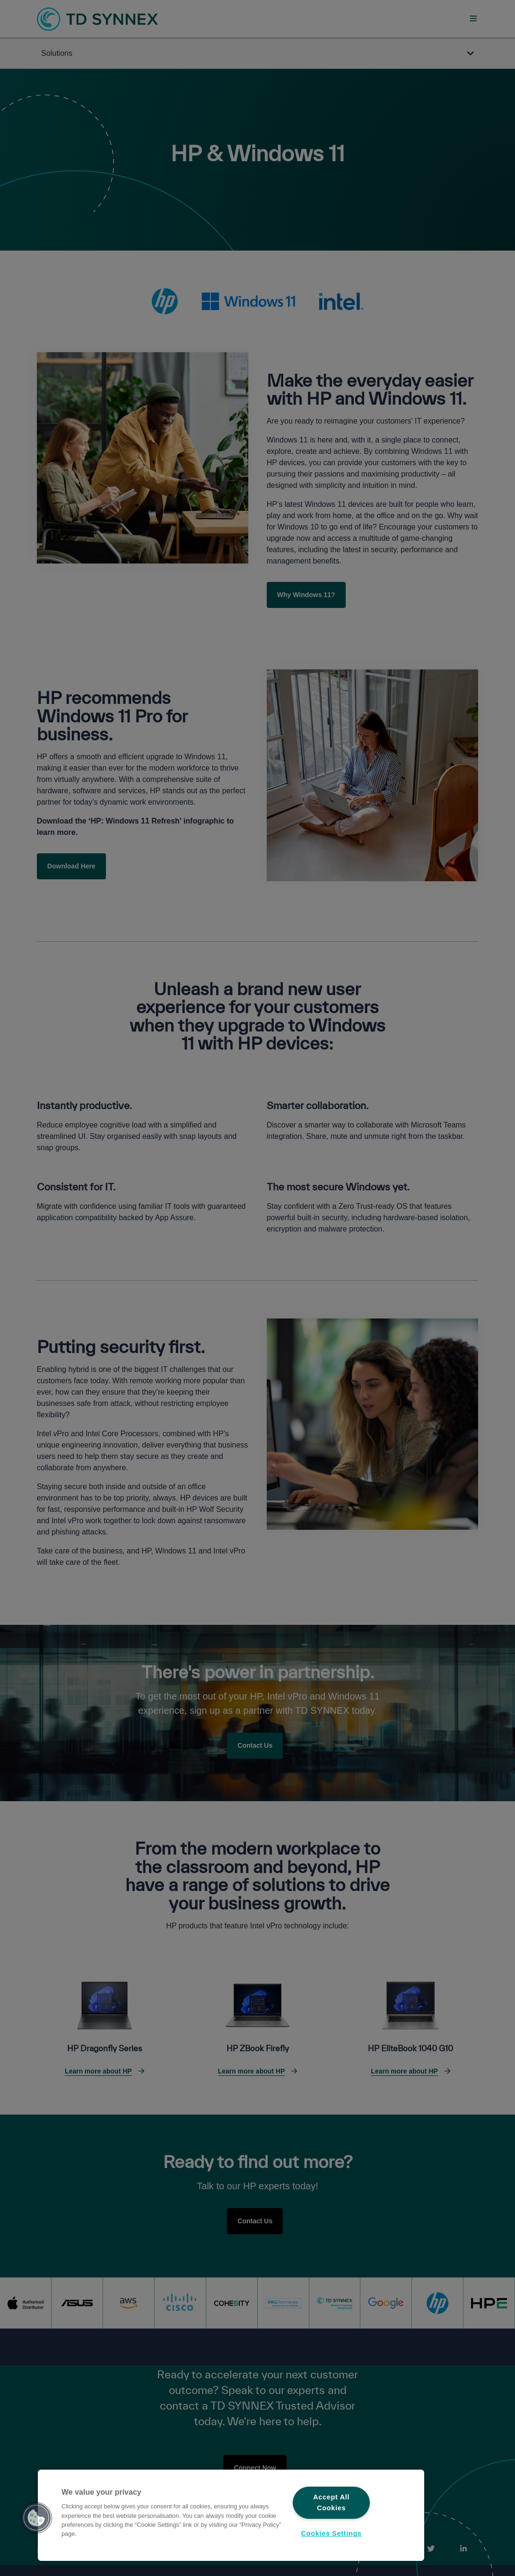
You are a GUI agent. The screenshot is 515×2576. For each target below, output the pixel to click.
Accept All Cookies (331, 2502)
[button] (36, 2518)
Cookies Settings (331, 2533)
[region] (231, 2515)
